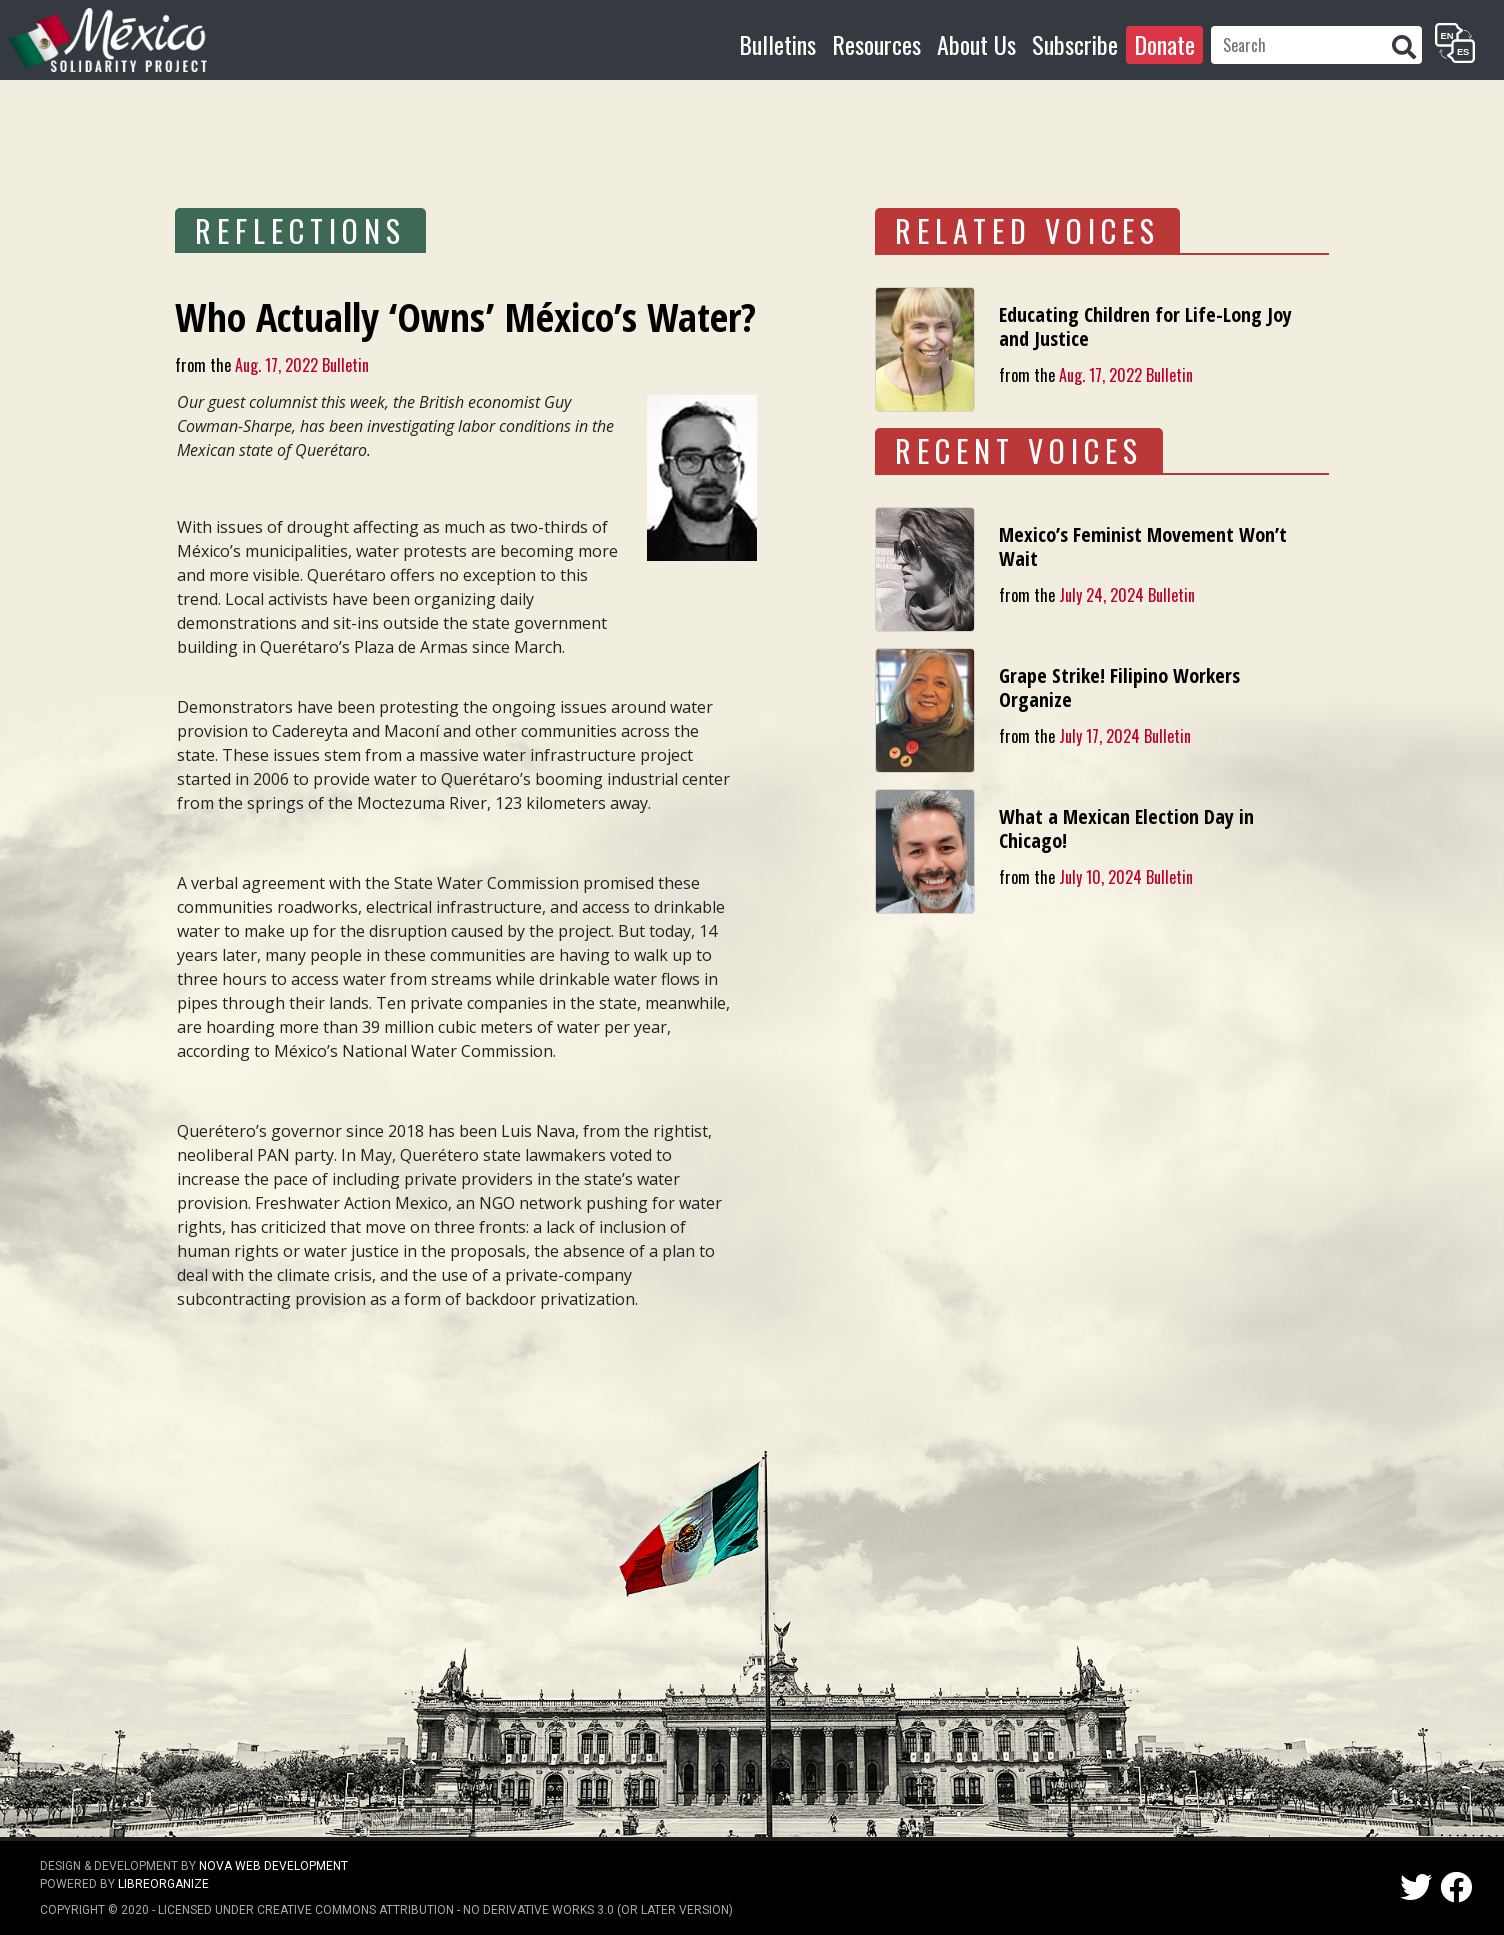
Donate (1164, 44)
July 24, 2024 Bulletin (1127, 595)
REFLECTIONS (300, 230)
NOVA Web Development (273, 1866)
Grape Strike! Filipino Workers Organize (1119, 687)
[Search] (1298, 45)
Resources (876, 44)
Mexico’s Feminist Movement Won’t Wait (1143, 546)
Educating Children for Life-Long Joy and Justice (1145, 326)
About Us (976, 44)
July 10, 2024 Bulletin (1126, 877)
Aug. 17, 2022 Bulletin (302, 365)
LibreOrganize (163, 1884)
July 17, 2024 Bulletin (1125, 736)
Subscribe (1075, 44)
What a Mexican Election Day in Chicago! (1126, 828)
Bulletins (777, 44)
